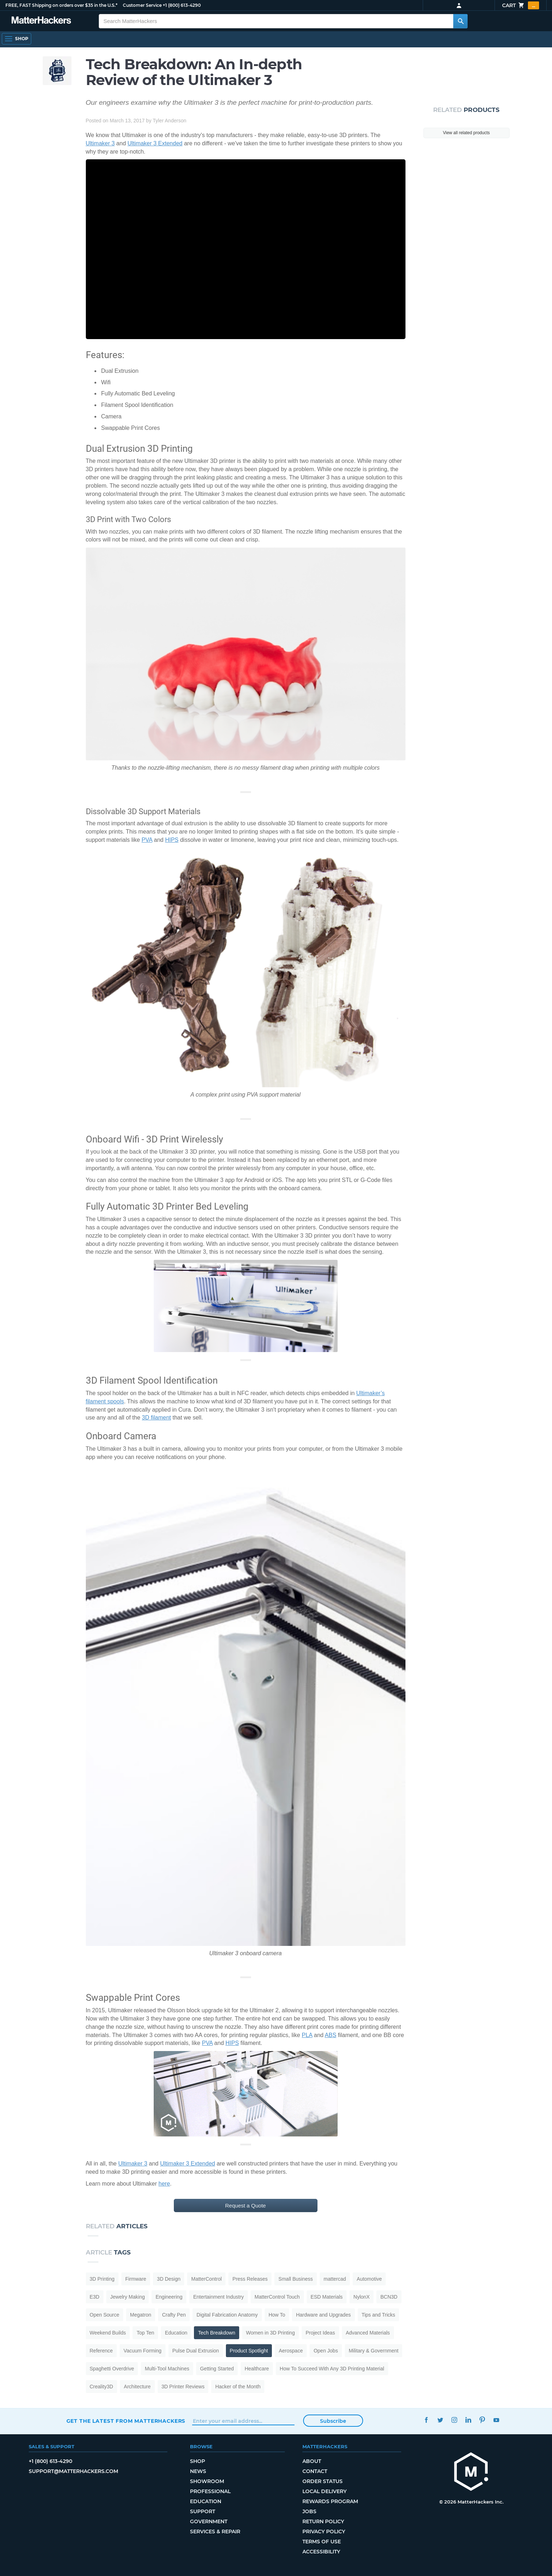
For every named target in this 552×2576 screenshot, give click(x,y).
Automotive (369, 2279)
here (164, 2184)
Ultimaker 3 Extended (154, 143)
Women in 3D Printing (270, 2333)
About (312, 2461)
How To (277, 2315)
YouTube (496, 2420)
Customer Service (142, 5)
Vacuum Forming (143, 2351)
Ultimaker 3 (100, 143)
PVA (147, 840)
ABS (330, 2035)
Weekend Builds (108, 2333)
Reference (101, 2351)
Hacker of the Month (237, 2386)
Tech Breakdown (216, 2333)
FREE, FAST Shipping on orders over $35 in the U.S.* (60, 5)
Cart (520, 5)
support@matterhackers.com (73, 2471)
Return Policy (323, 2521)
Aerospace (291, 2351)
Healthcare (257, 2368)
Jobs (309, 2511)
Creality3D (101, 2386)
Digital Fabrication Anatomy (227, 2315)
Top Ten (145, 2333)
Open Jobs (326, 2351)
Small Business (295, 2279)
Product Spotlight (249, 2351)
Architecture (137, 2386)
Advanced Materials (368, 2333)
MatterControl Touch (277, 2297)
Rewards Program (330, 2501)
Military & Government (373, 2351)
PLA (307, 2035)
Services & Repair (215, 2531)
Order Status (322, 2481)
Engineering (169, 2297)
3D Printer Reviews (183, 2386)
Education (176, 2333)
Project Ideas (320, 2333)
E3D (94, 2297)
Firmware (135, 2279)
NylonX (361, 2297)
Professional (210, 2491)
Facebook (426, 2420)
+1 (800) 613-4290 (180, 5)
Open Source (105, 2315)
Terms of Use (322, 2541)
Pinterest (482, 2420)
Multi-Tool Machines (167, 2368)
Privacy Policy (324, 2531)
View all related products (466, 132)
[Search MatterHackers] (460, 21)
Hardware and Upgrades (323, 2315)
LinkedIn (468, 2420)
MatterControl (206, 2279)
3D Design (168, 2279)
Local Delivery (325, 2491)
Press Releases (250, 2279)
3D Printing (102, 2279)
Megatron (140, 2315)
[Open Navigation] (16, 38)
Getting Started (217, 2368)
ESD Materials (327, 2297)
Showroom (207, 2481)
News (198, 2471)
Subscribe (333, 2421)
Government (209, 2521)
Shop (197, 2461)
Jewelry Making (127, 2297)
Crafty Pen (174, 2315)
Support (202, 2511)
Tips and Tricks (378, 2315)
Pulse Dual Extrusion (195, 2351)
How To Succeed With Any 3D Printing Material (332, 2368)
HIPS (171, 840)
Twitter (440, 2420)
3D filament (156, 1417)
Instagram (454, 2420)
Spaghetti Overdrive (112, 2368)
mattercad (335, 2279)
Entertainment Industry (218, 2297)
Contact (315, 2471)
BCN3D (388, 2297)
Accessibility (321, 2551)
